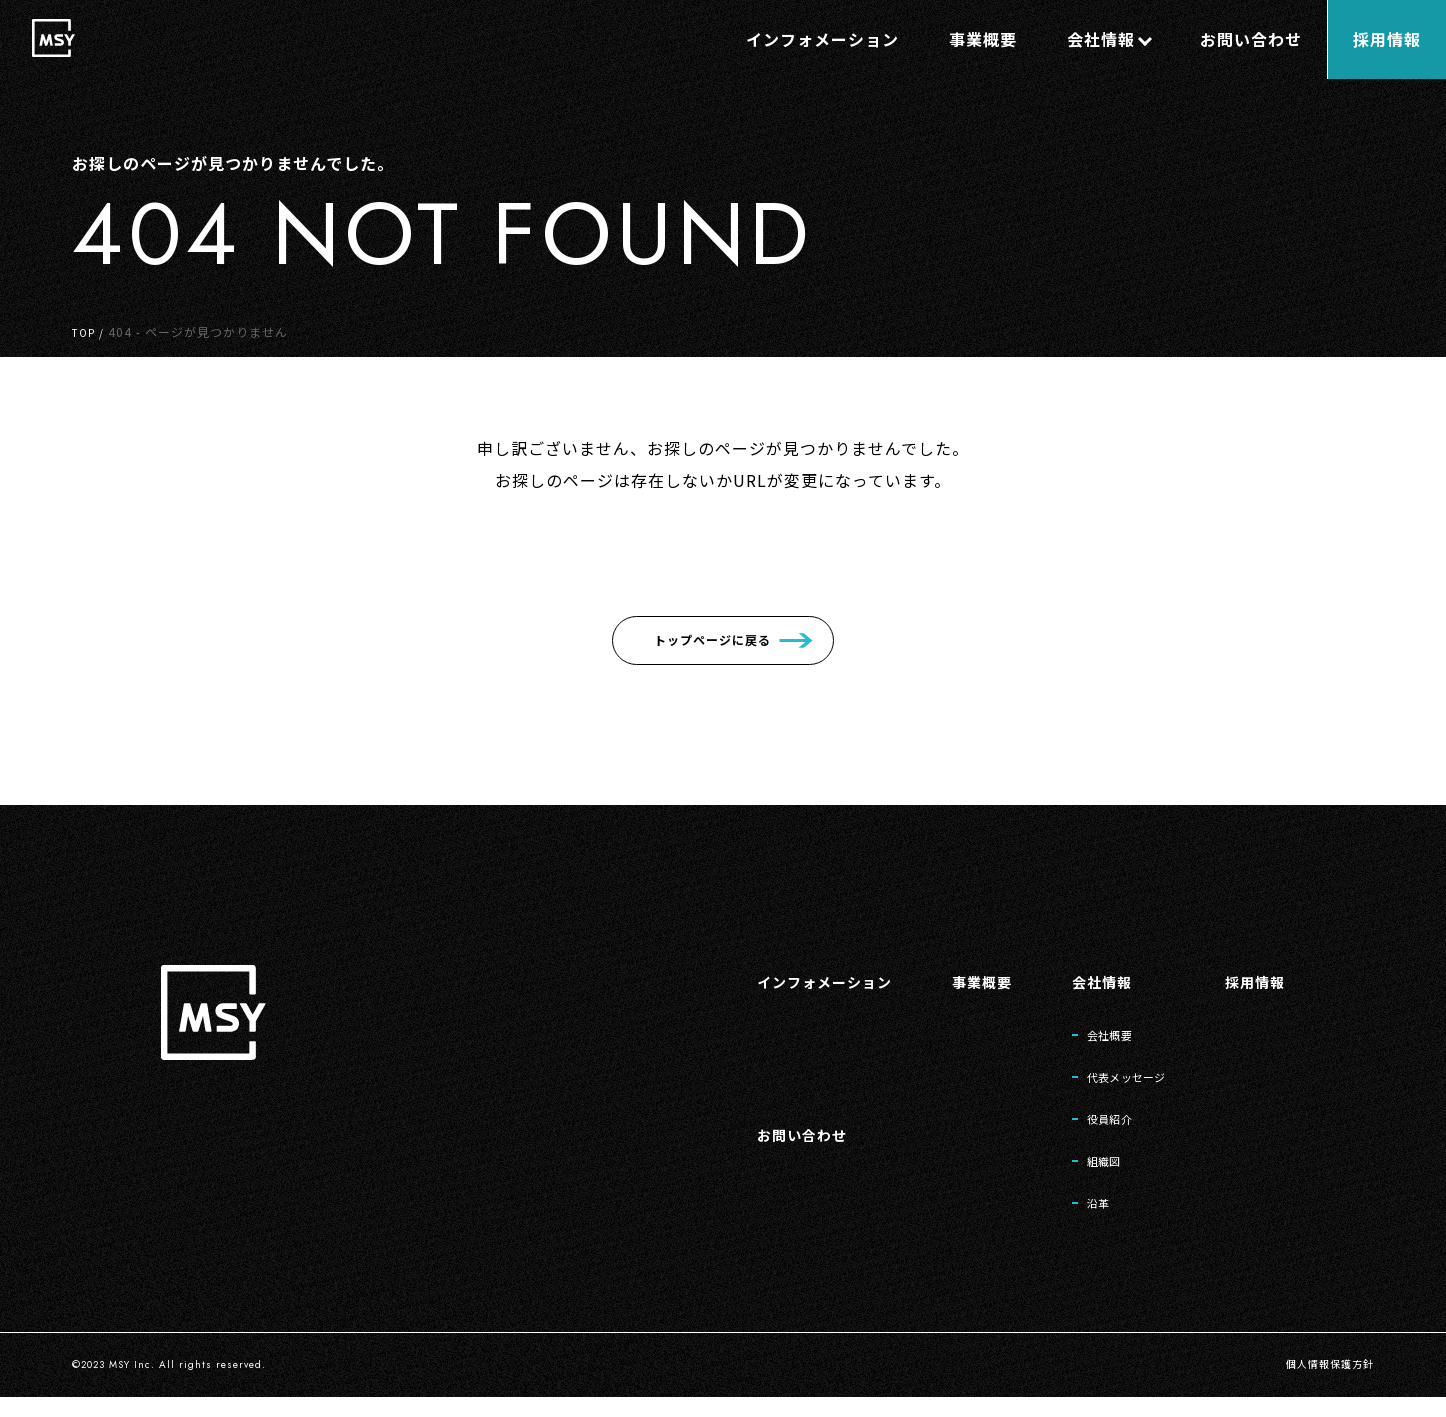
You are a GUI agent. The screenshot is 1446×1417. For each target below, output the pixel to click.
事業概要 (949, 981)
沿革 (1072, 1221)
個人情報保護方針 (1322, 1384)
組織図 (1079, 1175)
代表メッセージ (1107, 1083)
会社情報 (1077, 981)
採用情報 (1251, 981)
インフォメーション (778, 981)
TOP (85, 331)
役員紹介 (1086, 1129)
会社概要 (1086, 1037)
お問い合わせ (753, 1144)
